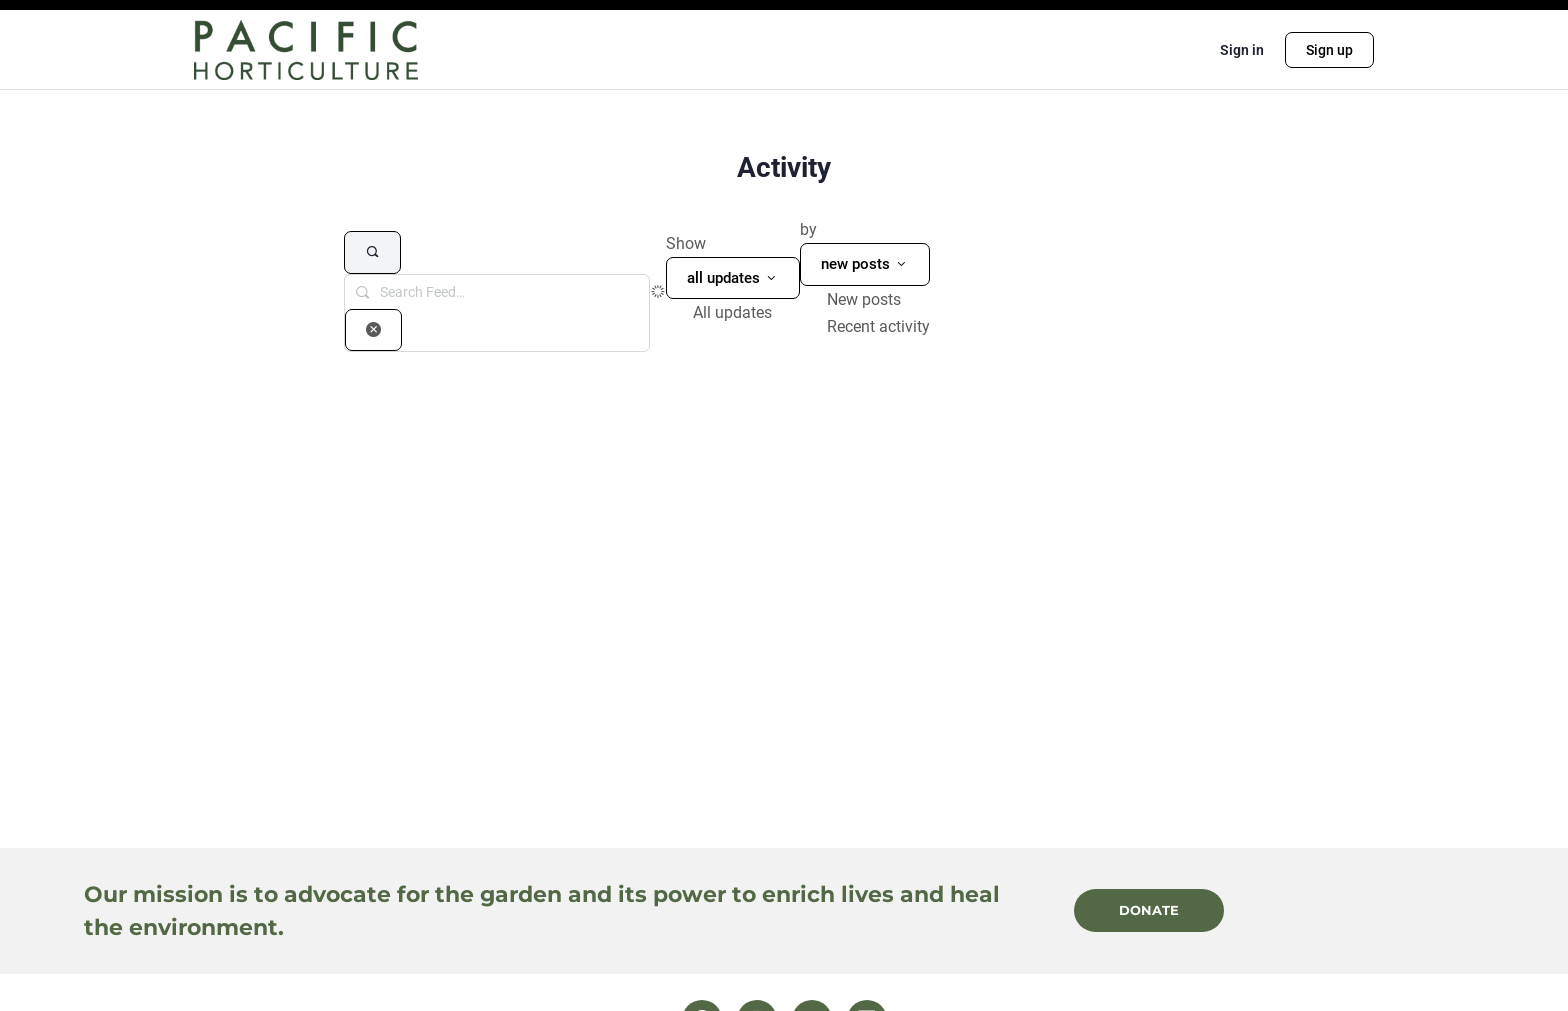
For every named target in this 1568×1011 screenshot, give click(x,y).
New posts (864, 299)
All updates (732, 312)
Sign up (1329, 50)
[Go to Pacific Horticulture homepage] (306, 48)
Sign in (1242, 50)
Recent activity (878, 326)
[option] (746, 312)
